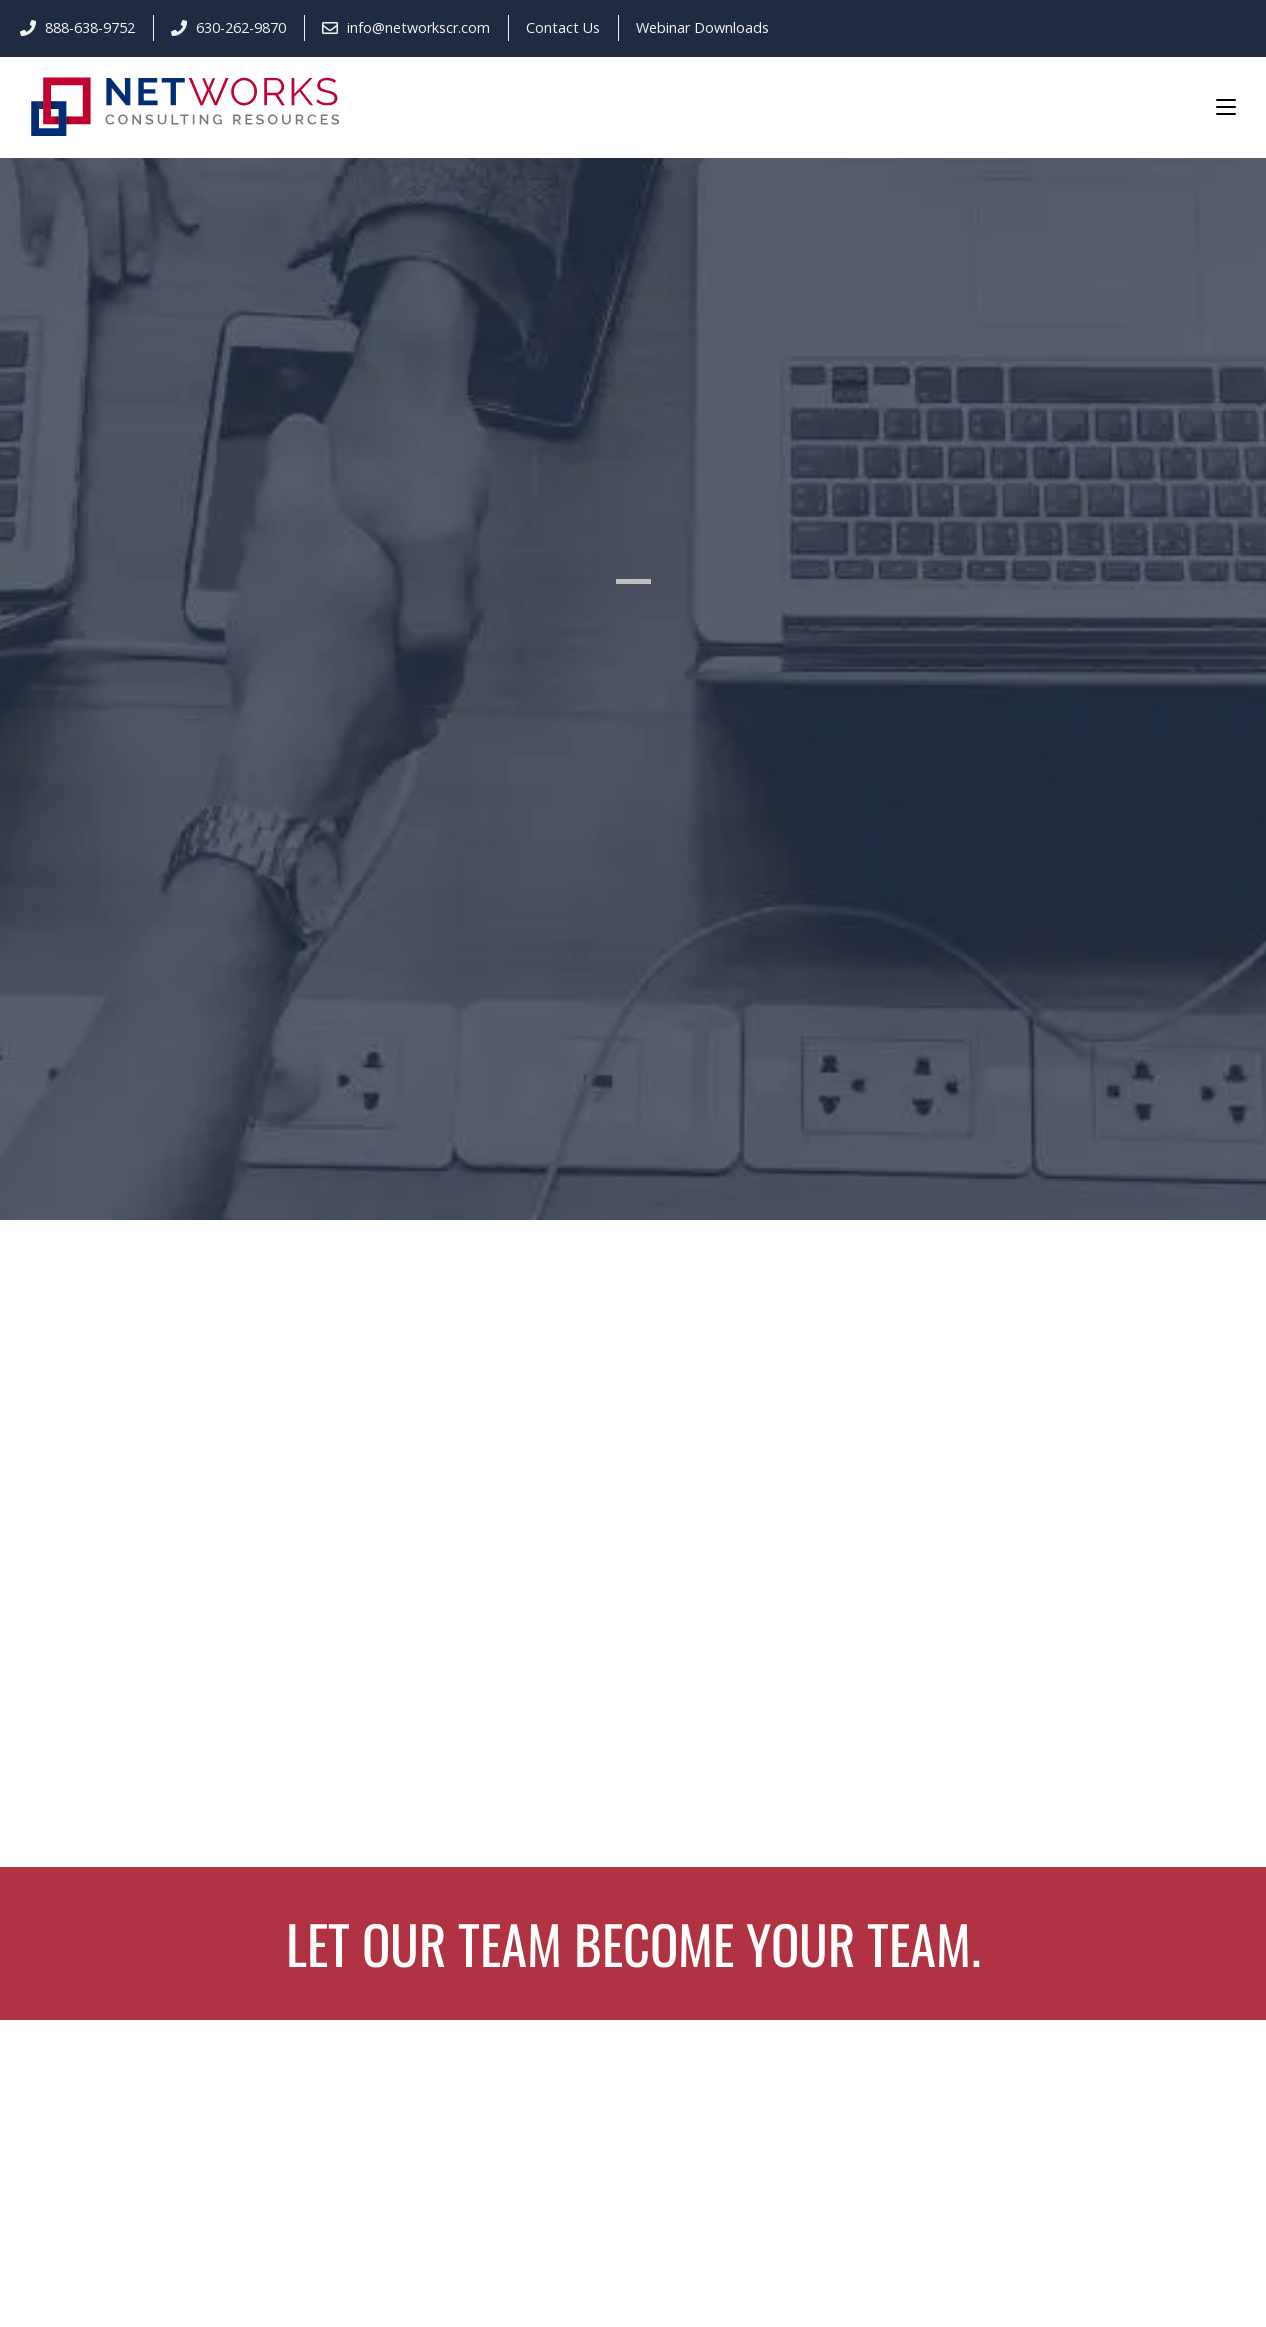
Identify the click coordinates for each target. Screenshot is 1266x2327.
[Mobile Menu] (1226, 106)
